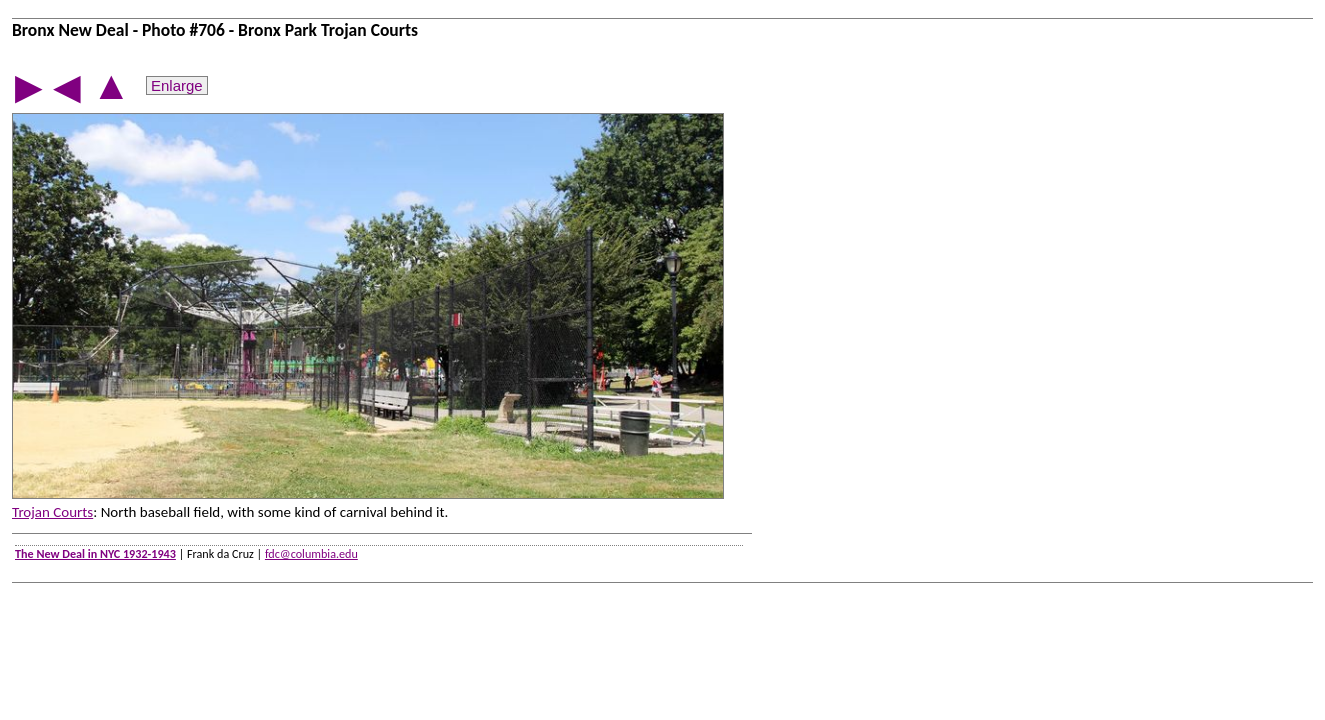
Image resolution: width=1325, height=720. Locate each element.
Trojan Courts (52, 512)
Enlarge (177, 85)
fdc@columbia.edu (311, 553)
